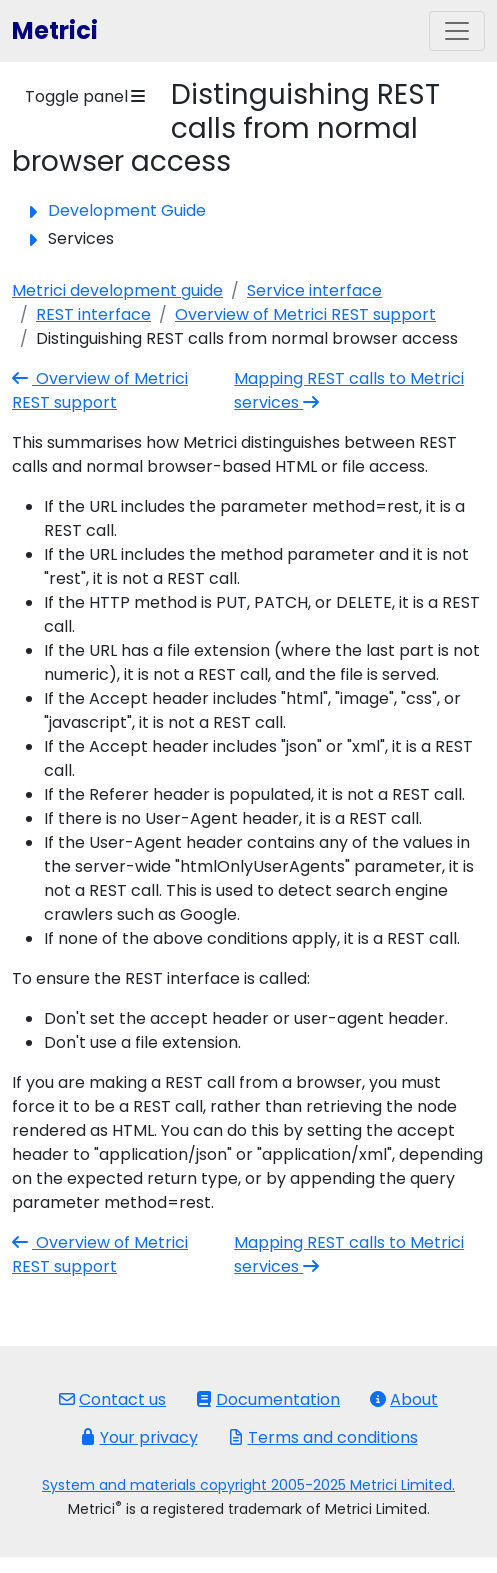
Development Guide (127, 210)
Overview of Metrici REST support (305, 314)
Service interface (314, 290)
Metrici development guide (117, 290)
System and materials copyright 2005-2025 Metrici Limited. (248, 1485)
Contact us (112, 1399)
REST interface (93, 314)
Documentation (268, 1399)
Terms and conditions (323, 1437)
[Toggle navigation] (457, 31)
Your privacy (139, 1437)
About (404, 1399)
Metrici (55, 30)
